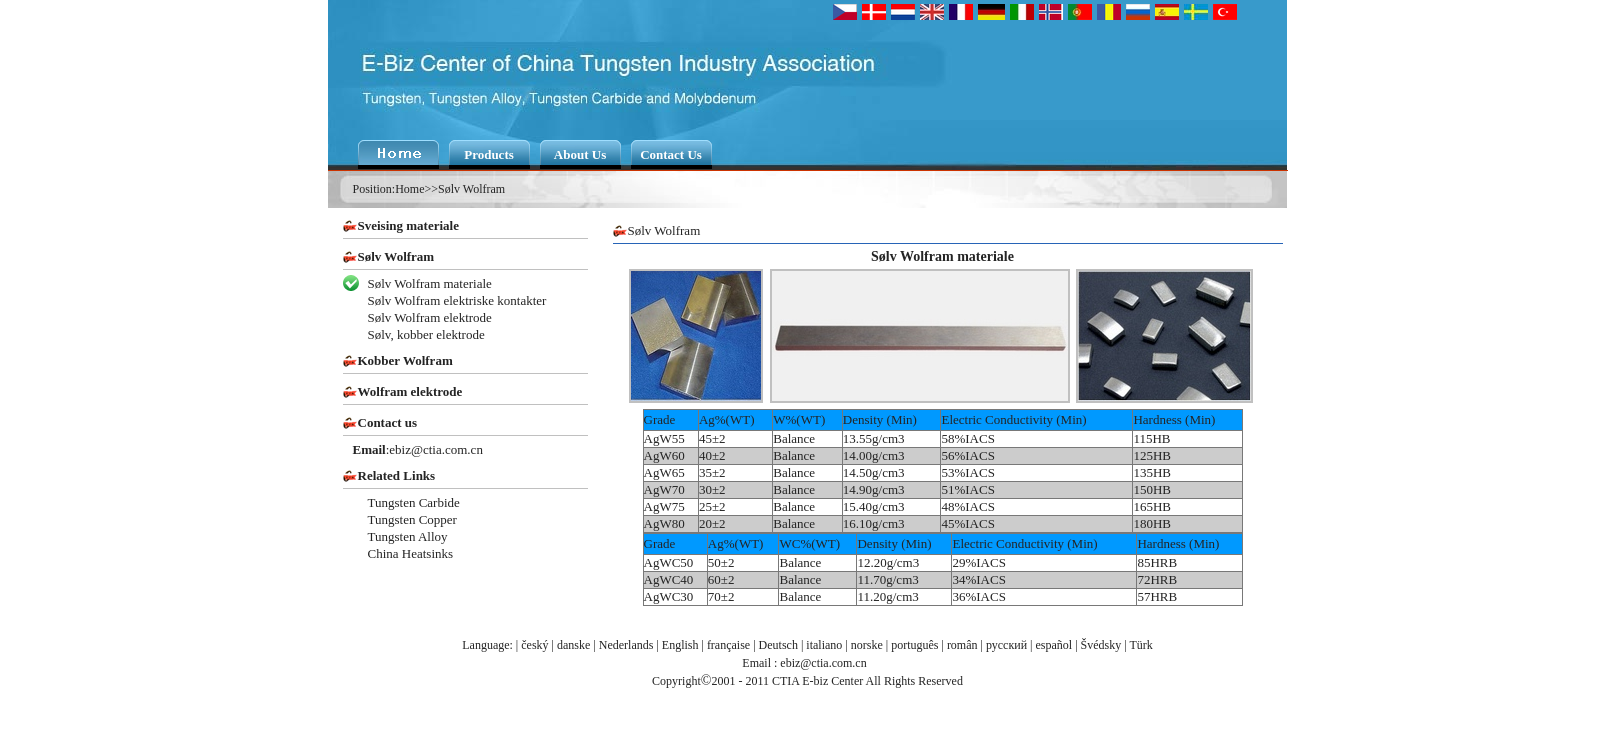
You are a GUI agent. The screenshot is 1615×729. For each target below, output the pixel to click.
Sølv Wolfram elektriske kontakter (457, 300)
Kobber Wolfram (405, 360)
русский (1006, 645)
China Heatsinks (411, 553)
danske (573, 645)
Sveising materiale (408, 225)
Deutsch (778, 645)
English (680, 645)
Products (489, 154)
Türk (1140, 645)
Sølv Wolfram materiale (430, 283)
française (728, 645)
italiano (824, 645)
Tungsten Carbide (414, 502)
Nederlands (626, 645)
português (914, 645)
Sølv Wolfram (471, 189)
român (962, 645)
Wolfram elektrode (410, 391)
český (534, 645)
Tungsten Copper (412, 519)
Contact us (388, 422)
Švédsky (1101, 645)
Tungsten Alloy (408, 536)
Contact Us (671, 154)
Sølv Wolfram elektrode (430, 317)
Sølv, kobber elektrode (426, 334)
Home (409, 189)
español (1054, 645)
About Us (580, 154)
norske (867, 645)
